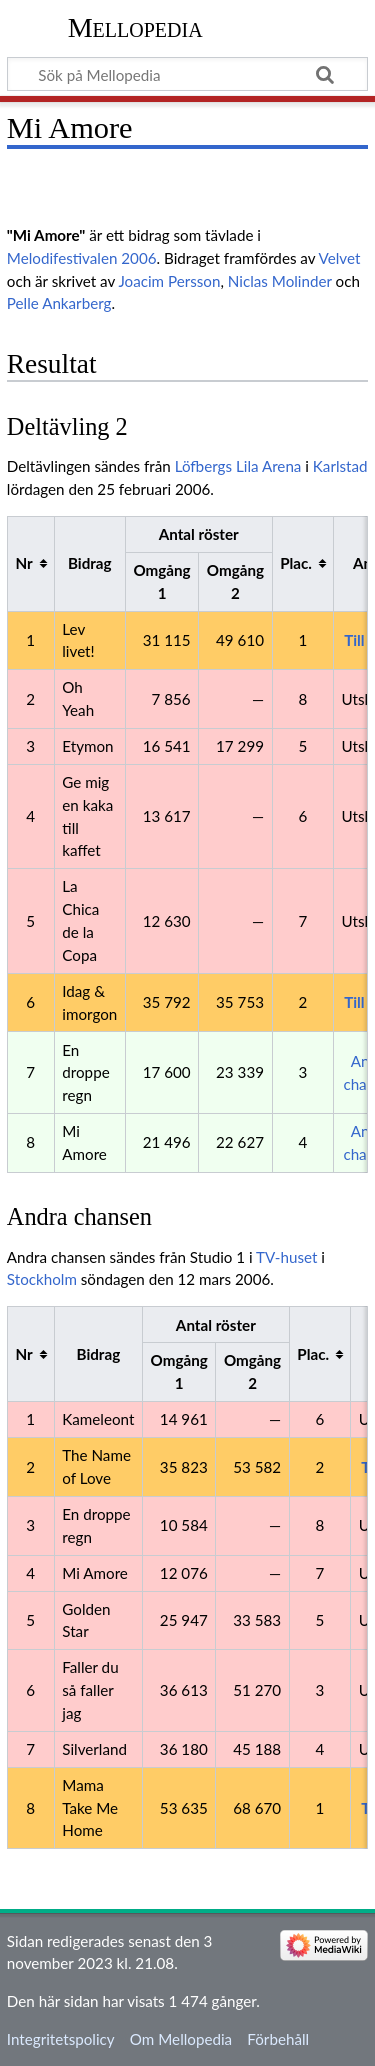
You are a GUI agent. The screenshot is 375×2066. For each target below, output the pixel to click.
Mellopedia (135, 27)
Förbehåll (278, 2039)
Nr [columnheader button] (23, 563)
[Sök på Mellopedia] (187, 74)
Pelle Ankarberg (59, 303)
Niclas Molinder (280, 281)
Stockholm (42, 1279)
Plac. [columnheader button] (296, 563)
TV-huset (286, 1257)
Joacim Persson (169, 281)
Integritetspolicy (61, 2039)
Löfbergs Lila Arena (238, 466)
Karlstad (340, 466)
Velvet (340, 258)
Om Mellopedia (181, 2039)
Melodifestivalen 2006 (82, 258)
